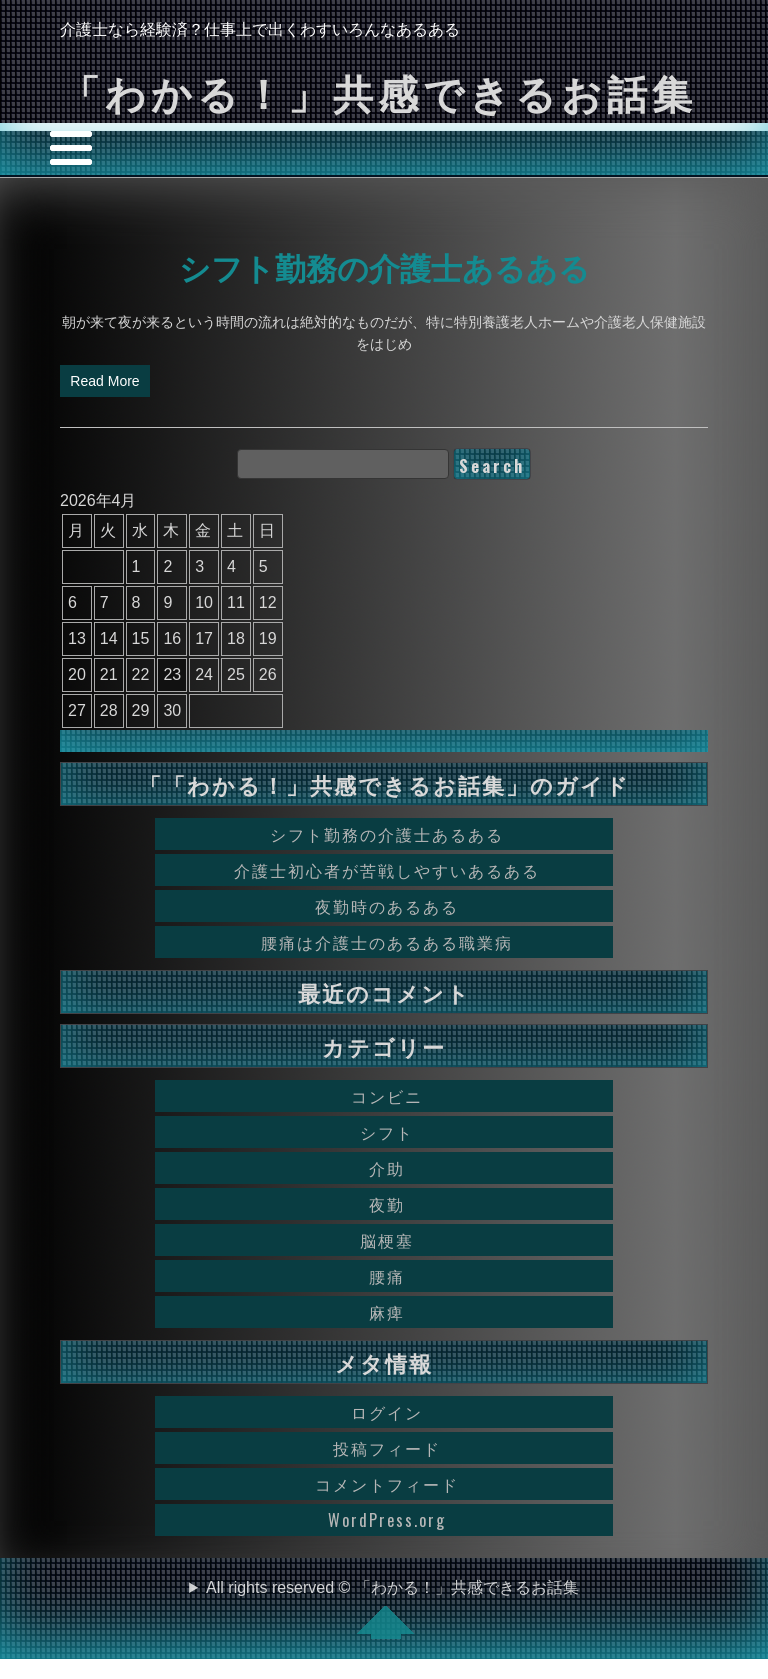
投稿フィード (387, 1448)
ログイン (387, 1412)
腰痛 (387, 1276)
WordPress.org (387, 1520)
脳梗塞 (387, 1240)
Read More (104, 381)
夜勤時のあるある (387, 906)
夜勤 (387, 1204)
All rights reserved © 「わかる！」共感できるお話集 (392, 1609)
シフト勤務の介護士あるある (384, 266)
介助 (387, 1168)
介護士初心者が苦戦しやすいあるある (387, 870)
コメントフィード (387, 1484)
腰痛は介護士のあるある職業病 (387, 942)
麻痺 (387, 1312)
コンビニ (387, 1096)
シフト (387, 1132)
